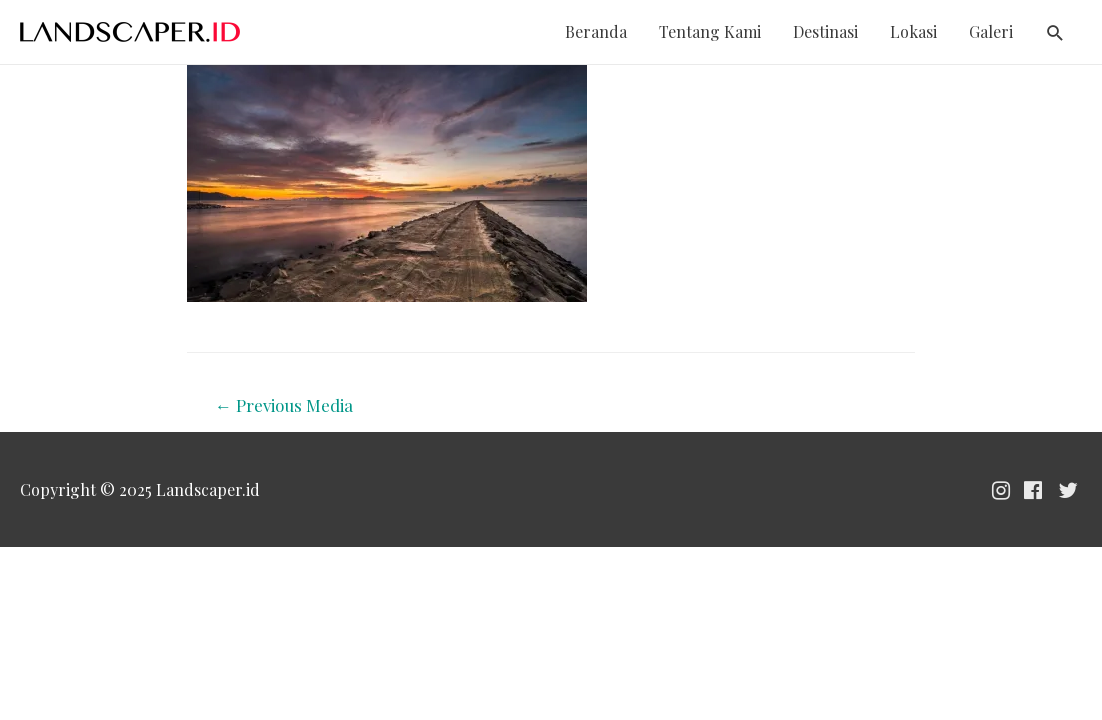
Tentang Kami (710, 31)
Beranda (596, 31)
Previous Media (284, 405)
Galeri (991, 31)
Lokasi (913, 31)
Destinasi (825, 31)
